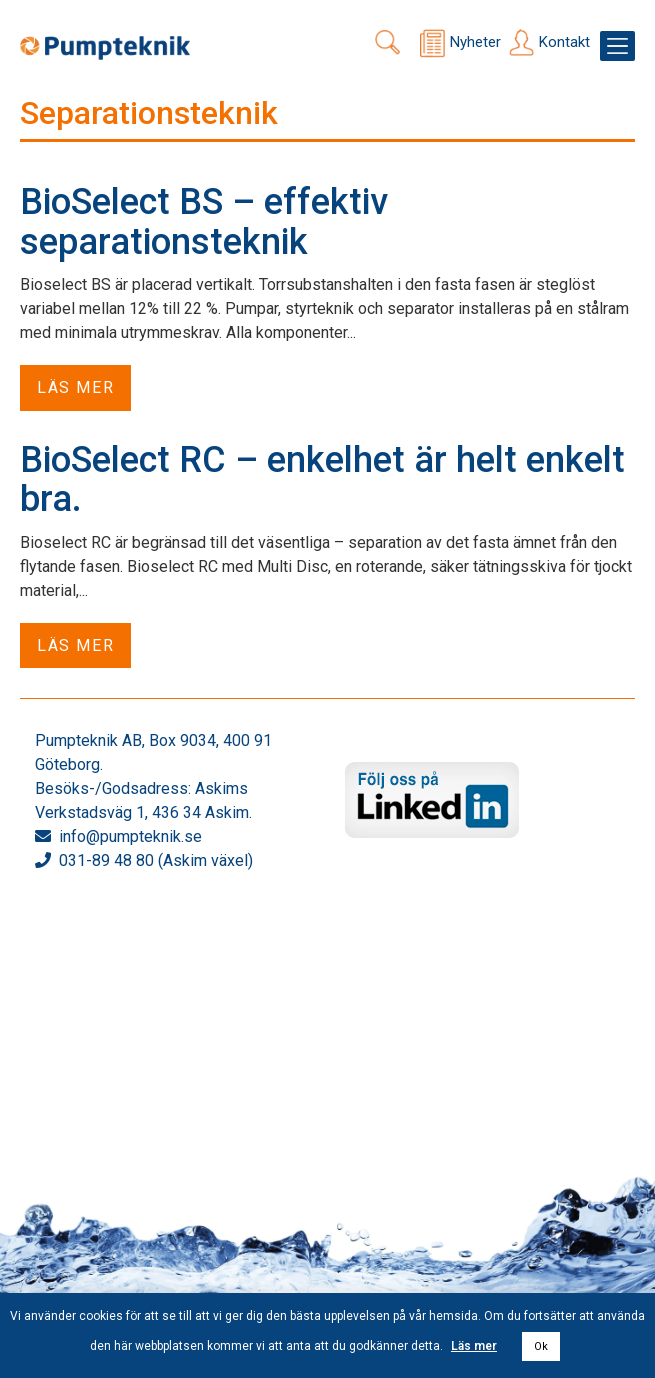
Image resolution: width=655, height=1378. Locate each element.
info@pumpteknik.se (130, 836)
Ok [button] (541, 1346)
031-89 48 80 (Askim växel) (156, 860)
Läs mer (75, 387)
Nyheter (475, 42)
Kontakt (564, 42)
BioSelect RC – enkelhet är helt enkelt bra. (322, 480)
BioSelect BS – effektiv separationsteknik (204, 222)
